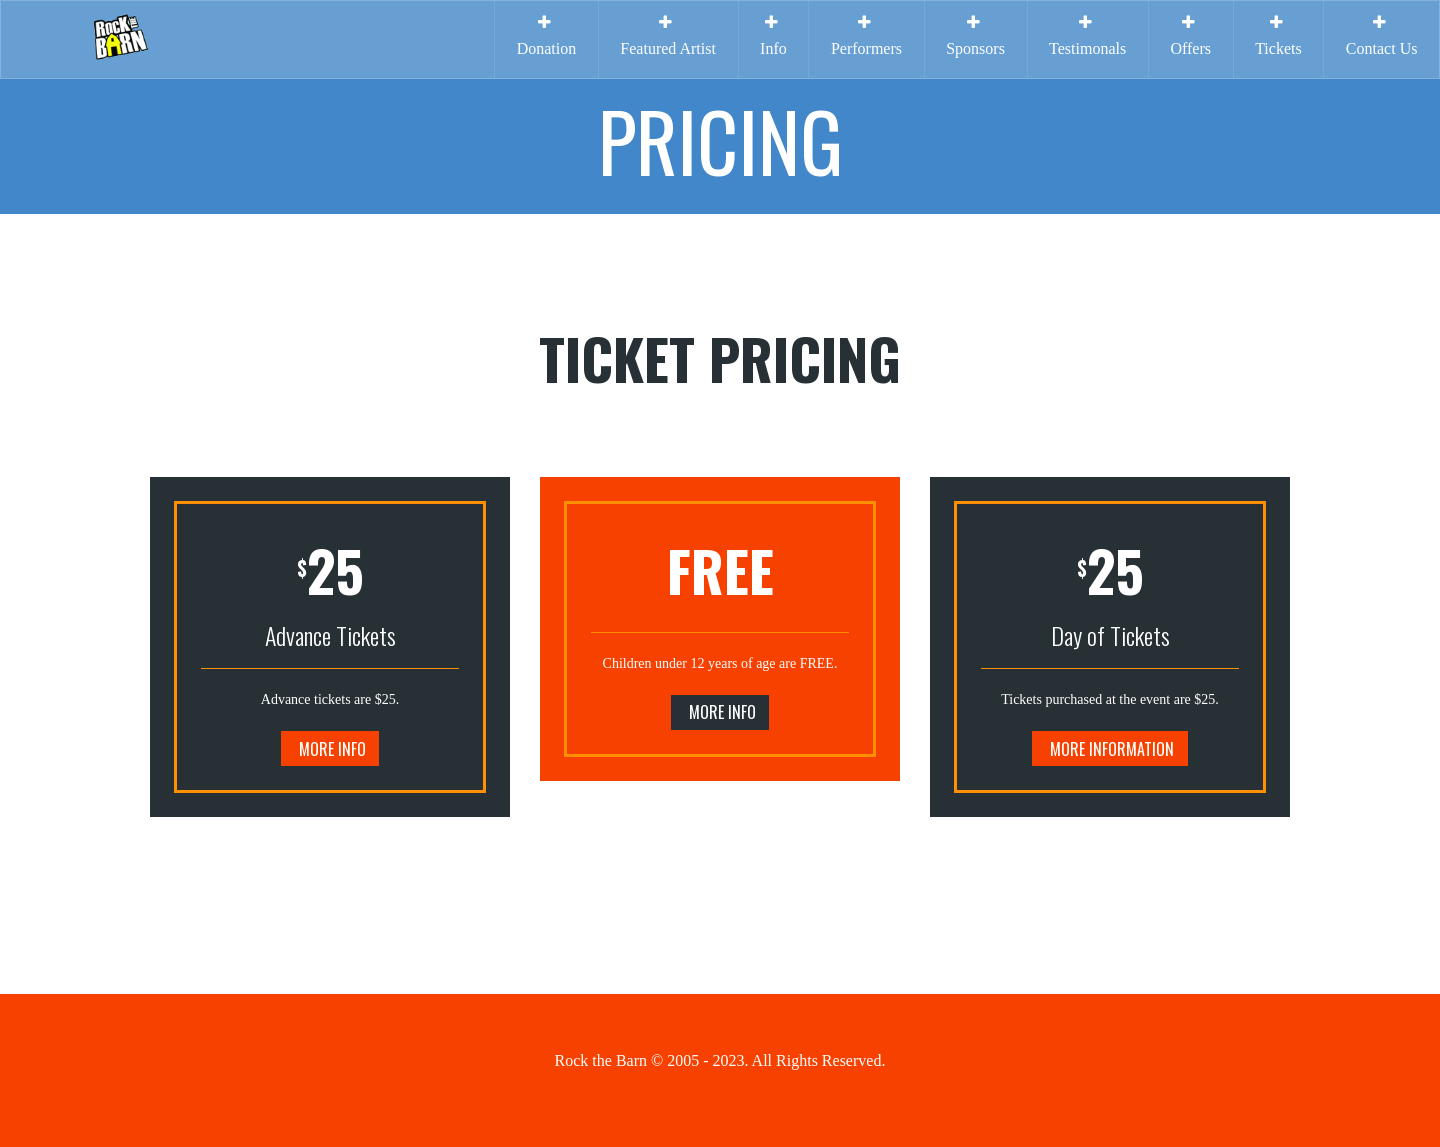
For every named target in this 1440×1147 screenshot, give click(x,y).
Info (773, 35)
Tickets (1278, 35)
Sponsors (975, 35)
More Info (332, 749)
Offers (1190, 35)
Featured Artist (668, 35)
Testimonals (1087, 35)
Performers (866, 35)
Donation (547, 35)
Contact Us (1382, 35)
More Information (1112, 749)
